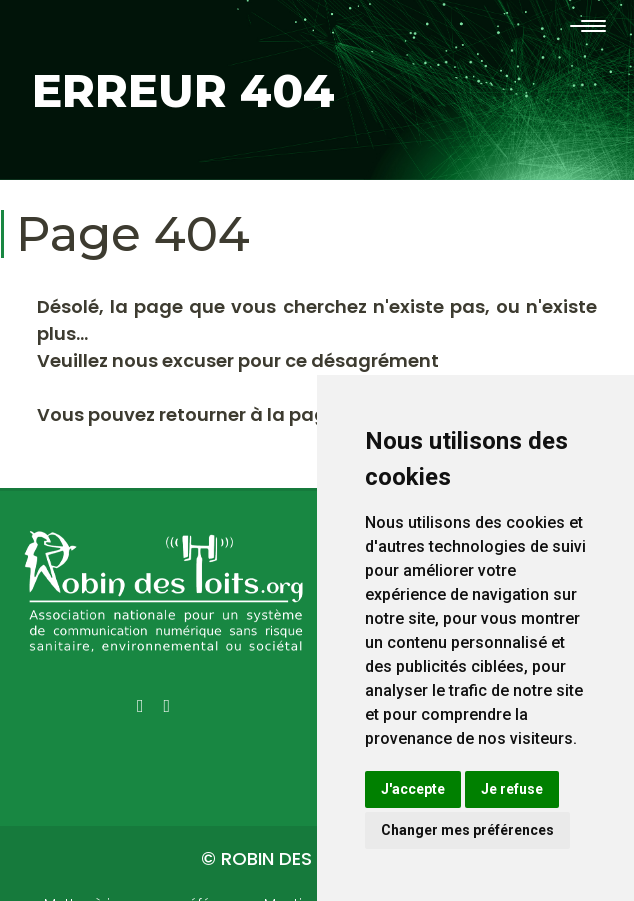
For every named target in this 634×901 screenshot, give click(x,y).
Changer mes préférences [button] (467, 830)
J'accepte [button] (413, 789)
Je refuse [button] (512, 789)
